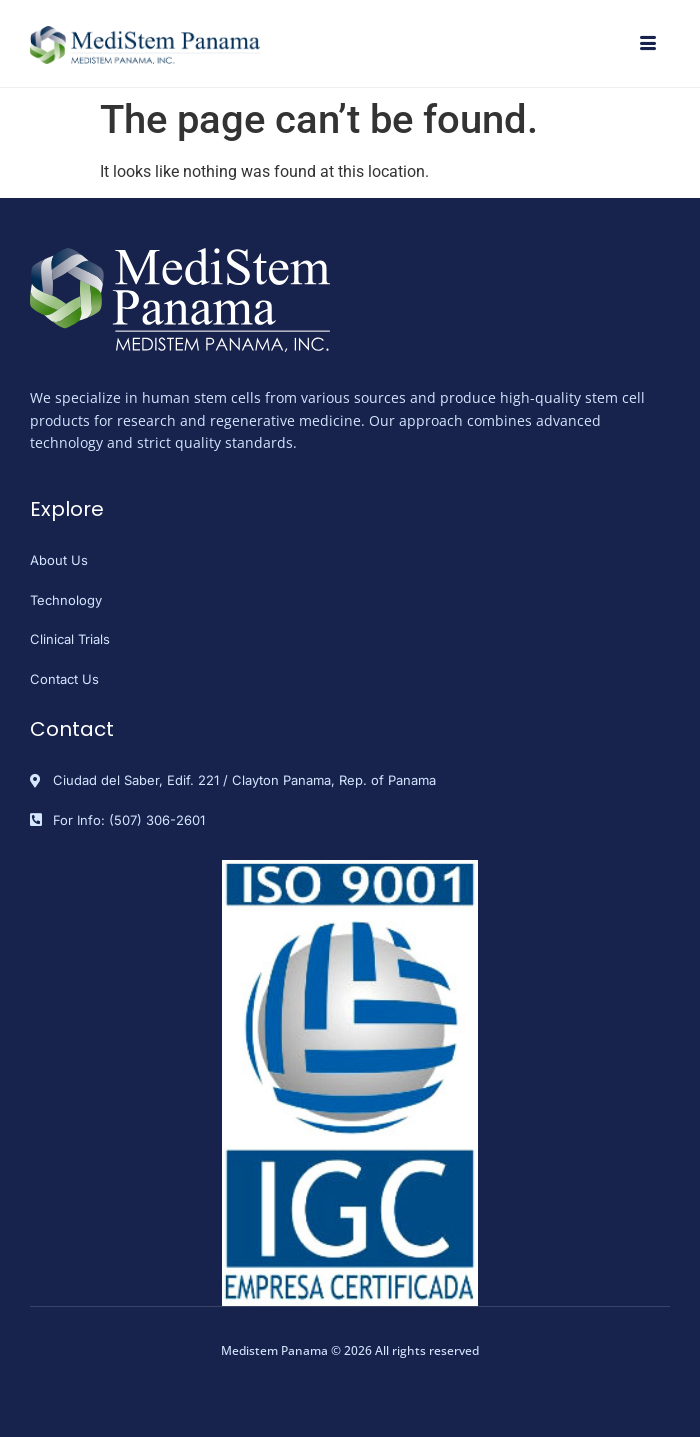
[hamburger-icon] (647, 45)
